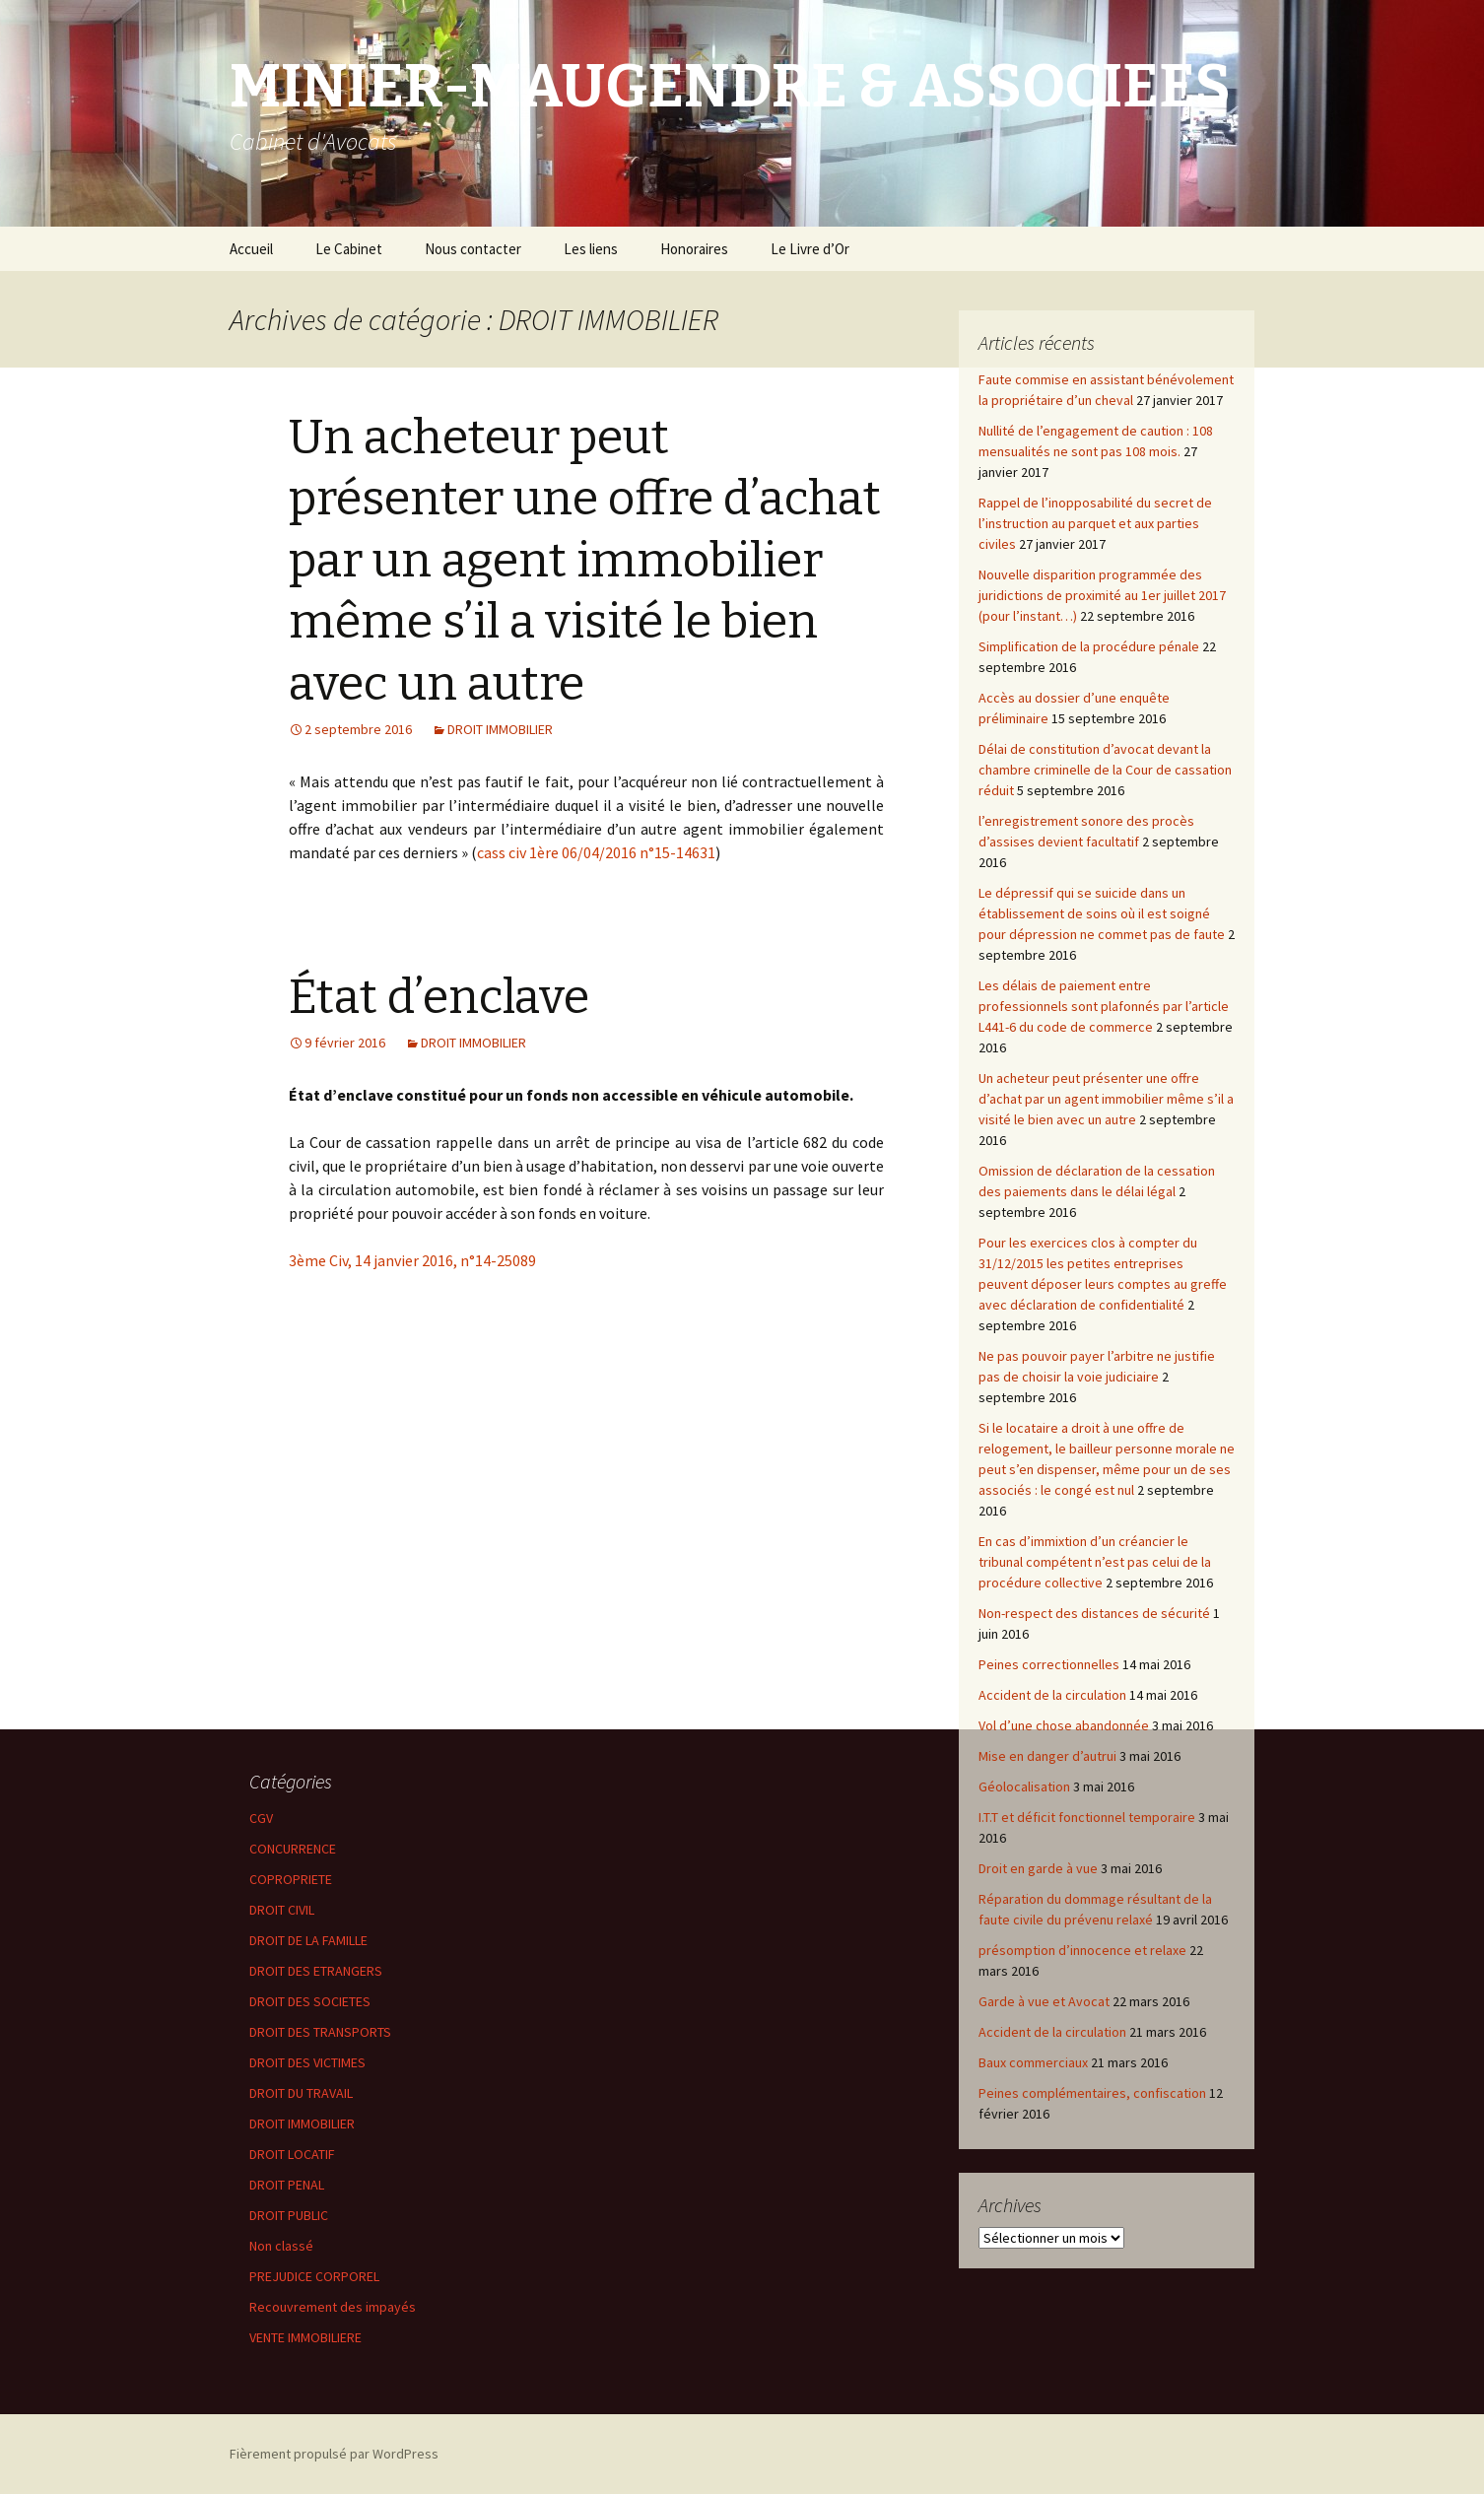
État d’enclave (439, 997)
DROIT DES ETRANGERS (315, 1971)
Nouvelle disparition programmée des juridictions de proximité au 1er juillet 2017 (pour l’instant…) (1102, 595)
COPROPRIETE (290, 1879)
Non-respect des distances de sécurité (1094, 1613)
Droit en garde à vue (1038, 1868)
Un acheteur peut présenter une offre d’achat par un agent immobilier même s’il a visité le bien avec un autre (585, 560)
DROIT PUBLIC (288, 2215)
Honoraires (694, 248)
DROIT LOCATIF (292, 2154)
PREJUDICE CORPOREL (314, 2276)
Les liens (591, 248)
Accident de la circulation (1052, 1695)
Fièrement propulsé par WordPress (334, 2453)
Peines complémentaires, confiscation (1092, 2093)
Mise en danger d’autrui (1047, 1756)
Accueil (251, 248)
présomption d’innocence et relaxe (1082, 1950)
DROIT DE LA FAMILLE (308, 1940)
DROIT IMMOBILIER (500, 729)
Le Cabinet (348, 248)
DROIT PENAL (286, 2184)
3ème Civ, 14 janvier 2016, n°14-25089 (412, 1260)
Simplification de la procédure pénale (1088, 646)
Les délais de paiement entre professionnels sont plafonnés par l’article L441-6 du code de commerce (1103, 1006)
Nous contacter (473, 248)
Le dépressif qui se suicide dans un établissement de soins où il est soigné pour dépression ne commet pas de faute (1101, 913)
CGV (261, 1818)
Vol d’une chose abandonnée (1063, 1725)
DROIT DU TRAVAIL (301, 2093)
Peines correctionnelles (1048, 1664)
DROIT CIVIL (281, 1910)
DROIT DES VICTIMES (307, 2062)
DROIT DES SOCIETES (310, 2001)
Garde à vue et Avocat (1044, 2001)
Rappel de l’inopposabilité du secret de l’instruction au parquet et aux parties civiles (1095, 523)
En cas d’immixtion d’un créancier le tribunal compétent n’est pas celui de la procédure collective (1094, 1561)
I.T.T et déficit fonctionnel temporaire (1086, 1817)
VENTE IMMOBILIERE (305, 2337)
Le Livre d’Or (810, 248)
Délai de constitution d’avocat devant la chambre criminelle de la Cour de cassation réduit (1105, 769)
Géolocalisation (1024, 1786)
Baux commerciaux (1033, 2062)
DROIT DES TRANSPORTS (320, 2032)
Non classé (281, 2246)
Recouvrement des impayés (332, 2307)
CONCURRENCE (292, 1848)
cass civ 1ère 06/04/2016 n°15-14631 (596, 852)
